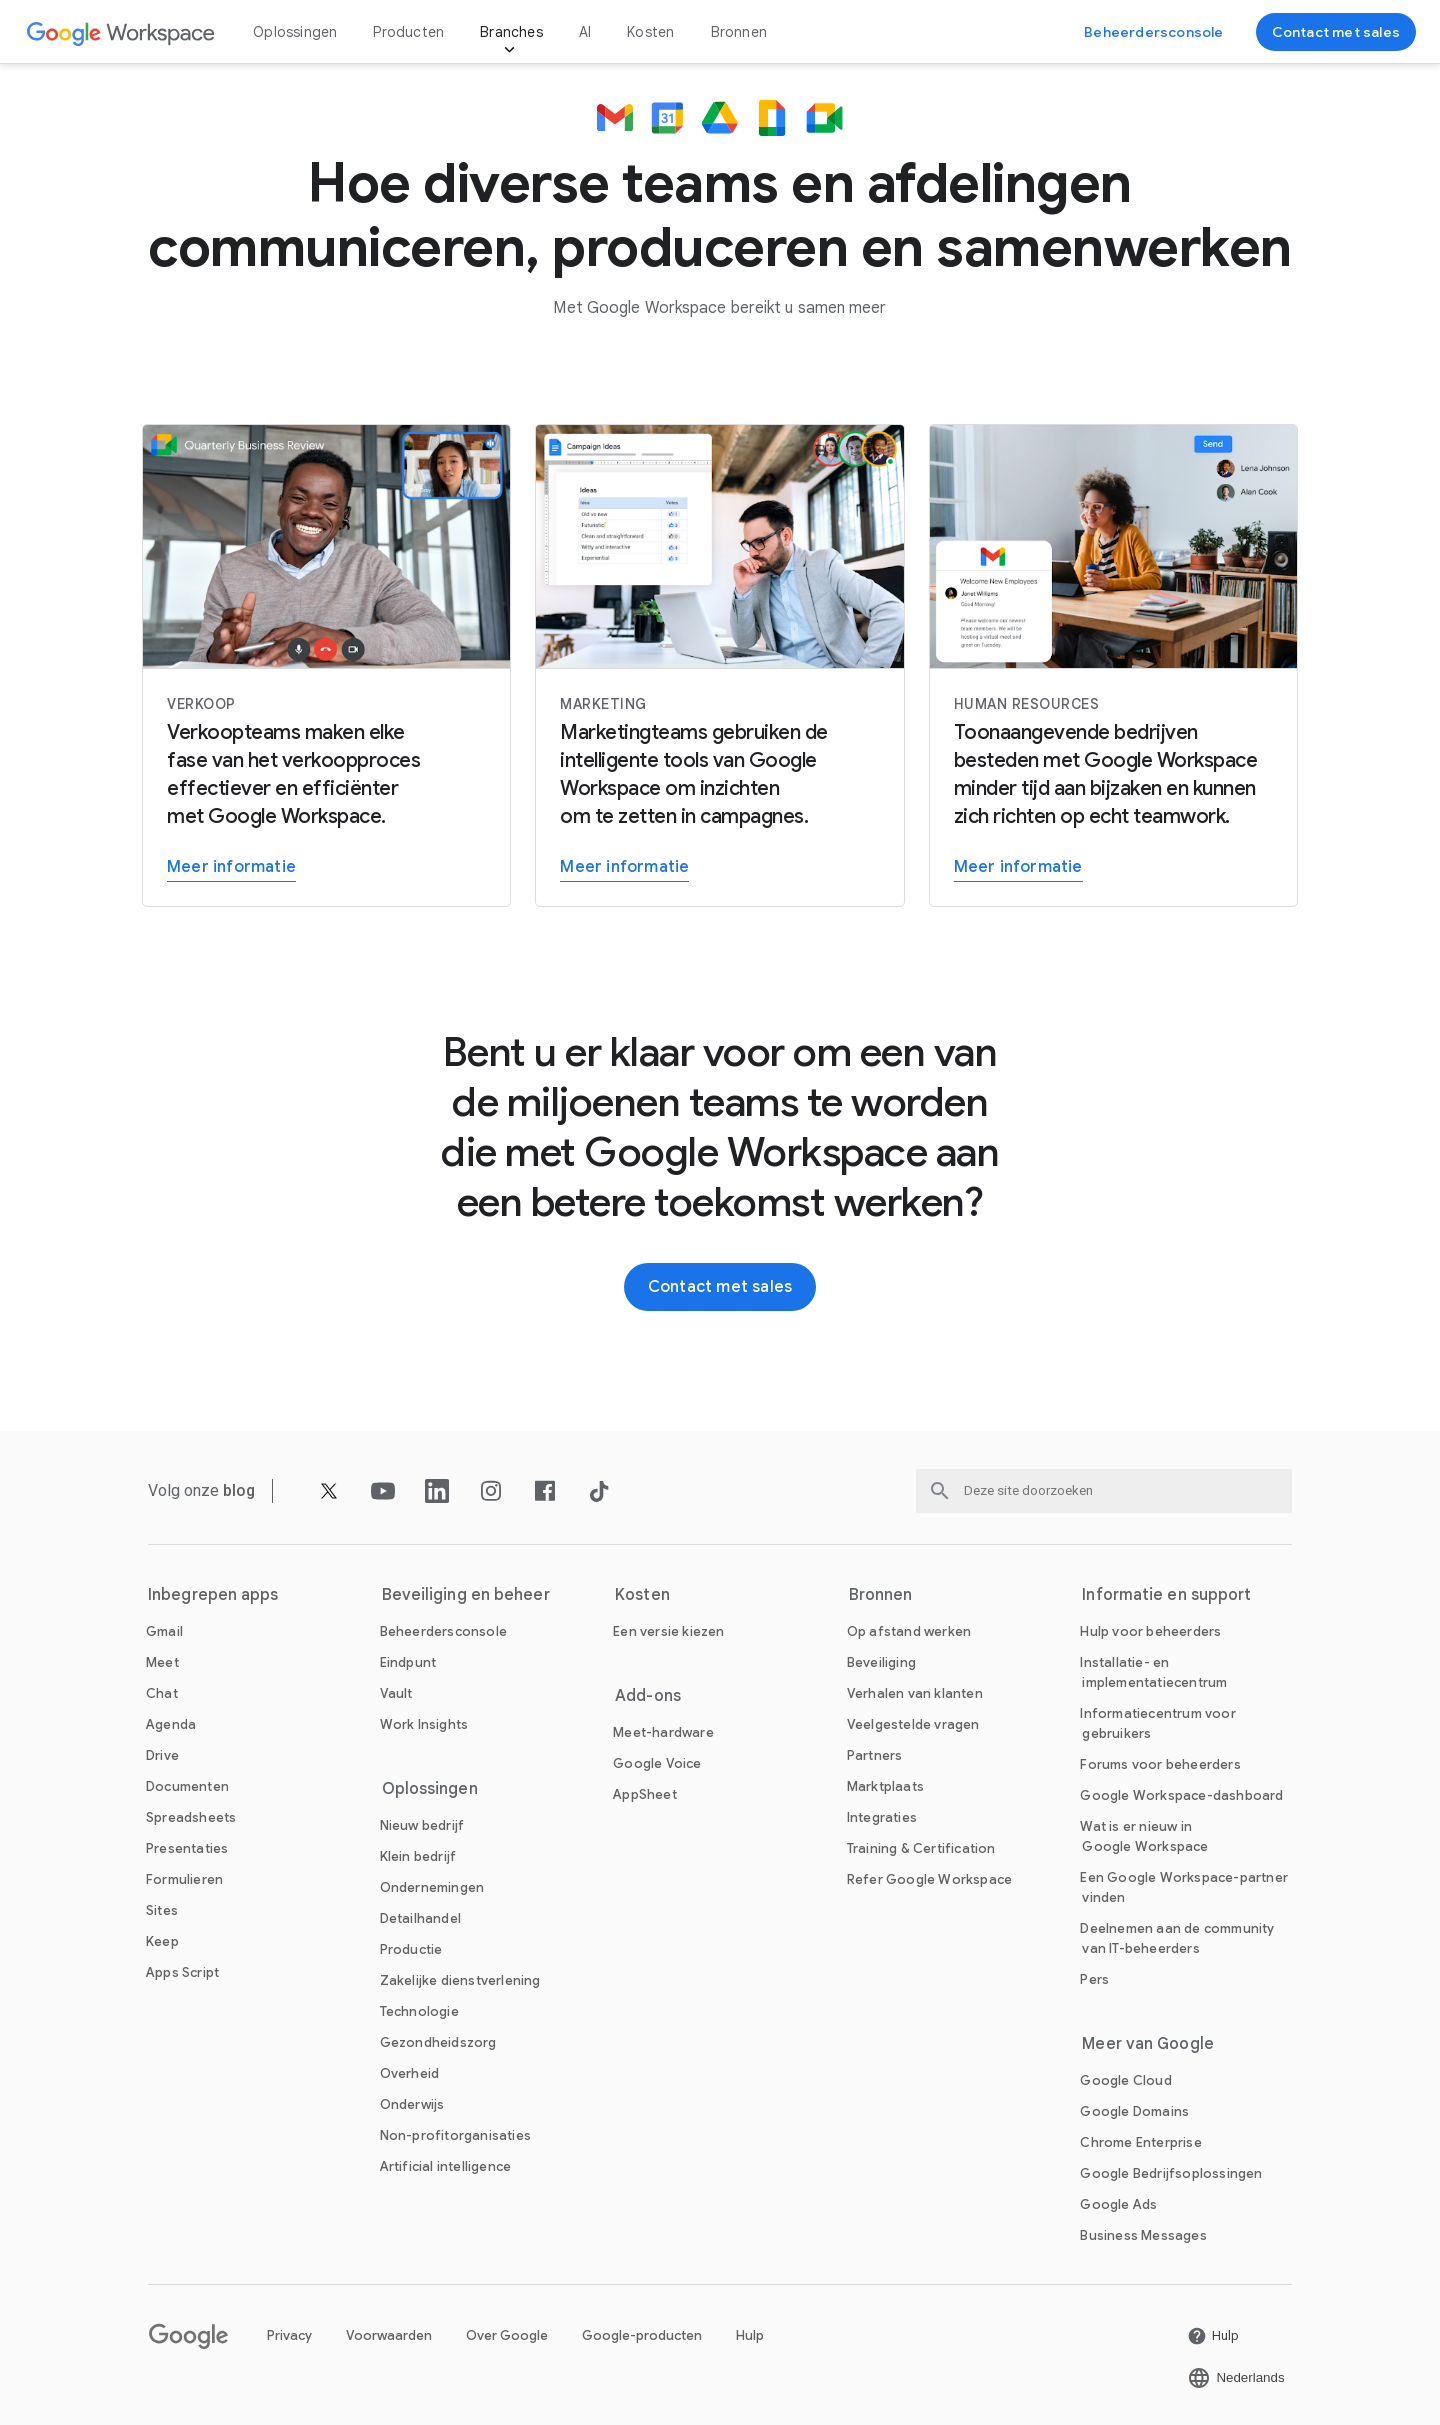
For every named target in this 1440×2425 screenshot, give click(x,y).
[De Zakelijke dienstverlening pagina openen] (460, 1980)
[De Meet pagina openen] (162, 1662)
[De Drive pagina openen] (162, 1755)
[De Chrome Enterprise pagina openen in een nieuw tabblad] (1140, 2142)
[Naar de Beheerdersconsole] (1153, 32)
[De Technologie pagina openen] (419, 2011)
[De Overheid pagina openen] (410, 2073)
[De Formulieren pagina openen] (184, 1879)
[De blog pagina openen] (240, 1490)
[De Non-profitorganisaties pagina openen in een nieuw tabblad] (455, 2135)
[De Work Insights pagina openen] (424, 1724)
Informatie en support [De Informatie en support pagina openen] (1166, 1595)
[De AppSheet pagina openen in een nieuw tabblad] (645, 1794)
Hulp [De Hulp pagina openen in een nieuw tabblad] (750, 2335)
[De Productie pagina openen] (411, 1949)
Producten (408, 32)
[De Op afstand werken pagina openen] (909, 1631)
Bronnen (739, 32)
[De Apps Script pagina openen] (182, 1972)
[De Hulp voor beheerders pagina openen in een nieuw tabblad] (1150, 1631)
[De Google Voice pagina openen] (657, 1763)
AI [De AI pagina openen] (585, 32)
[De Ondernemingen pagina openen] (432, 1887)
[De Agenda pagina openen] (171, 1724)
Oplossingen (295, 32)
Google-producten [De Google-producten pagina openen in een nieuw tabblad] (642, 2335)
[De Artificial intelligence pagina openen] (446, 2166)
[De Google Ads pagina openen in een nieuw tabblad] (1118, 2204)
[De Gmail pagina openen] (164, 1631)
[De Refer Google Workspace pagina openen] (929, 1879)
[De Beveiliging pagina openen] (881, 1662)
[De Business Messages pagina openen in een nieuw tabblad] (1143, 2235)
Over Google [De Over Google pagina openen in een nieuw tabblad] (507, 2335)
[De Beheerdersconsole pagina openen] (443, 1631)
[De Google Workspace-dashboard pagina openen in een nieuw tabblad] (1181, 1795)
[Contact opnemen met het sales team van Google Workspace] (1336, 32)
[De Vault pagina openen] (396, 1693)
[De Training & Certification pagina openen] (921, 1848)
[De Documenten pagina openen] (187, 1786)
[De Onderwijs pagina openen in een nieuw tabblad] (412, 2104)
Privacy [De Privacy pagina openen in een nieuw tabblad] (289, 2335)
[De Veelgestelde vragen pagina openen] (913, 1724)
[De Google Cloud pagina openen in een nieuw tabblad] (1125, 2080)
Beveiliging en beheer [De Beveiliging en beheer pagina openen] (466, 1595)
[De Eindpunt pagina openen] (408, 1662)
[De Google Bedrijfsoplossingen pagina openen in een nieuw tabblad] (1171, 2173)
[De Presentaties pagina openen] (187, 1848)
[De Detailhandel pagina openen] (420, 1918)
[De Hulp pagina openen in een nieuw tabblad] (1213, 2336)
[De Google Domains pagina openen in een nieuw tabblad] (1134, 2111)
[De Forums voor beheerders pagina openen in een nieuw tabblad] (1160, 1764)
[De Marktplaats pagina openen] (885, 1786)
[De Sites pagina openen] (162, 1910)
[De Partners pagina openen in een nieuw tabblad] (875, 1755)
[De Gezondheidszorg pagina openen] (438, 2042)
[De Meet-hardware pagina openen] (663, 1732)
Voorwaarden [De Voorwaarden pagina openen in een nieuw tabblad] (389, 2335)
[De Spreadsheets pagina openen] (191, 1817)
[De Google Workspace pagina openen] (121, 32)
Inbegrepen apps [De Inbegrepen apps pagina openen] (213, 1595)
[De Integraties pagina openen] (882, 1817)
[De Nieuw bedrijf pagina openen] (422, 1825)
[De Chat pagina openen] (162, 1693)
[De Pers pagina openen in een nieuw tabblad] (1094, 1979)
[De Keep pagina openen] (162, 1941)
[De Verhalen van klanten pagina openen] (915, 1693)
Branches (511, 32)
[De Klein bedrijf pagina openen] (418, 1856)
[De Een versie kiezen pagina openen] (668, 1631)
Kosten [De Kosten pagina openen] (650, 32)
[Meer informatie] (326, 665)
